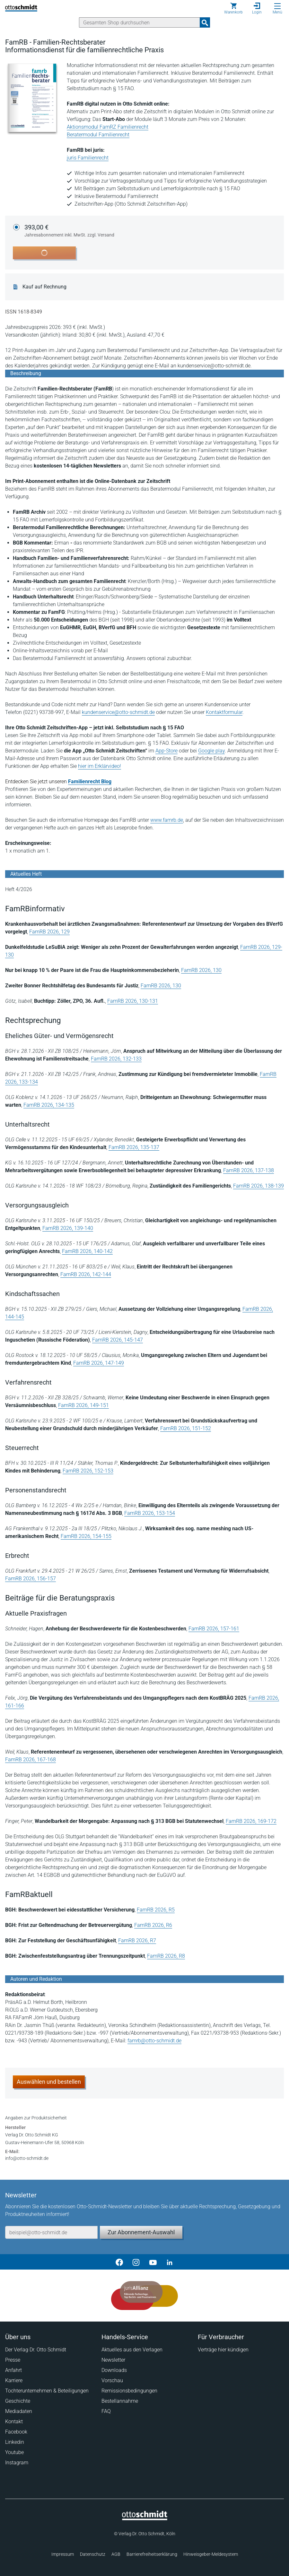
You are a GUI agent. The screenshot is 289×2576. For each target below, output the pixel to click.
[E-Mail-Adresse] (51, 2232)
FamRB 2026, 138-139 (258, 1186)
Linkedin (14, 2442)
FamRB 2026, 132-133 (116, 1059)
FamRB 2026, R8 (166, 1956)
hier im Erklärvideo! (99, 766)
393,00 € (69, 231)
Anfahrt (13, 2370)
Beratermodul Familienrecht (98, 135)
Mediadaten (18, 2411)
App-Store (166, 751)
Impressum (62, 2554)
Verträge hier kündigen (223, 2350)
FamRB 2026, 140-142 (87, 1251)
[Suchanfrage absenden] (205, 22)
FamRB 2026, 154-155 (86, 1536)
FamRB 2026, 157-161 (213, 1629)
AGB (115, 2554)
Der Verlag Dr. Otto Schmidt (35, 2350)
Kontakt (14, 2421)
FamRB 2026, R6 (153, 1925)
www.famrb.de (166, 820)
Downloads (114, 2370)
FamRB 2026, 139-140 (67, 1228)
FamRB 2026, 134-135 (48, 1105)
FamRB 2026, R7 (137, 1940)
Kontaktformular (224, 712)
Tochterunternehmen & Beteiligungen (47, 2391)
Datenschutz (92, 2554)
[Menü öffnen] (277, 6)
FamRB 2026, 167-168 (30, 1759)
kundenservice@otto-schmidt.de (118, 712)
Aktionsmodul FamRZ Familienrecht (107, 127)
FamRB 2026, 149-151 (83, 1405)
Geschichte (17, 2401)
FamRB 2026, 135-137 (134, 1147)
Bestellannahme (119, 2401)
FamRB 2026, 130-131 (132, 1001)
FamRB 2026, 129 (49, 932)
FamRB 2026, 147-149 (98, 1363)
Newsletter (113, 2360)
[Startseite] (144, 2518)
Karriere (13, 2380)
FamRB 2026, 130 (201, 970)
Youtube (14, 2452)
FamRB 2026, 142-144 (85, 1274)
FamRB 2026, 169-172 (251, 1821)
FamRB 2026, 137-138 (248, 1170)
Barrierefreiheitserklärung (152, 2554)
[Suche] (139, 22)
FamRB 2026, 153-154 (149, 1513)
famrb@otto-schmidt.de (154, 2041)
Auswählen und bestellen (49, 2081)
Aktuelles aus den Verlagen (131, 2350)
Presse (12, 2360)
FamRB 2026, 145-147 (117, 1340)
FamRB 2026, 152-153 (88, 1471)
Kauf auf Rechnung (44, 287)
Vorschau (112, 2380)
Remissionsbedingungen (129, 2391)
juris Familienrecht (88, 158)
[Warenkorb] (233, 8)
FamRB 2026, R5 (156, 1910)
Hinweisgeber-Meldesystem (210, 2554)
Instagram (16, 2463)
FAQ (106, 2411)
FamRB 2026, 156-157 (30, 1579)
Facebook (16, 2432)
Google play (211, 751)
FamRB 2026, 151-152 (185, 1428)
